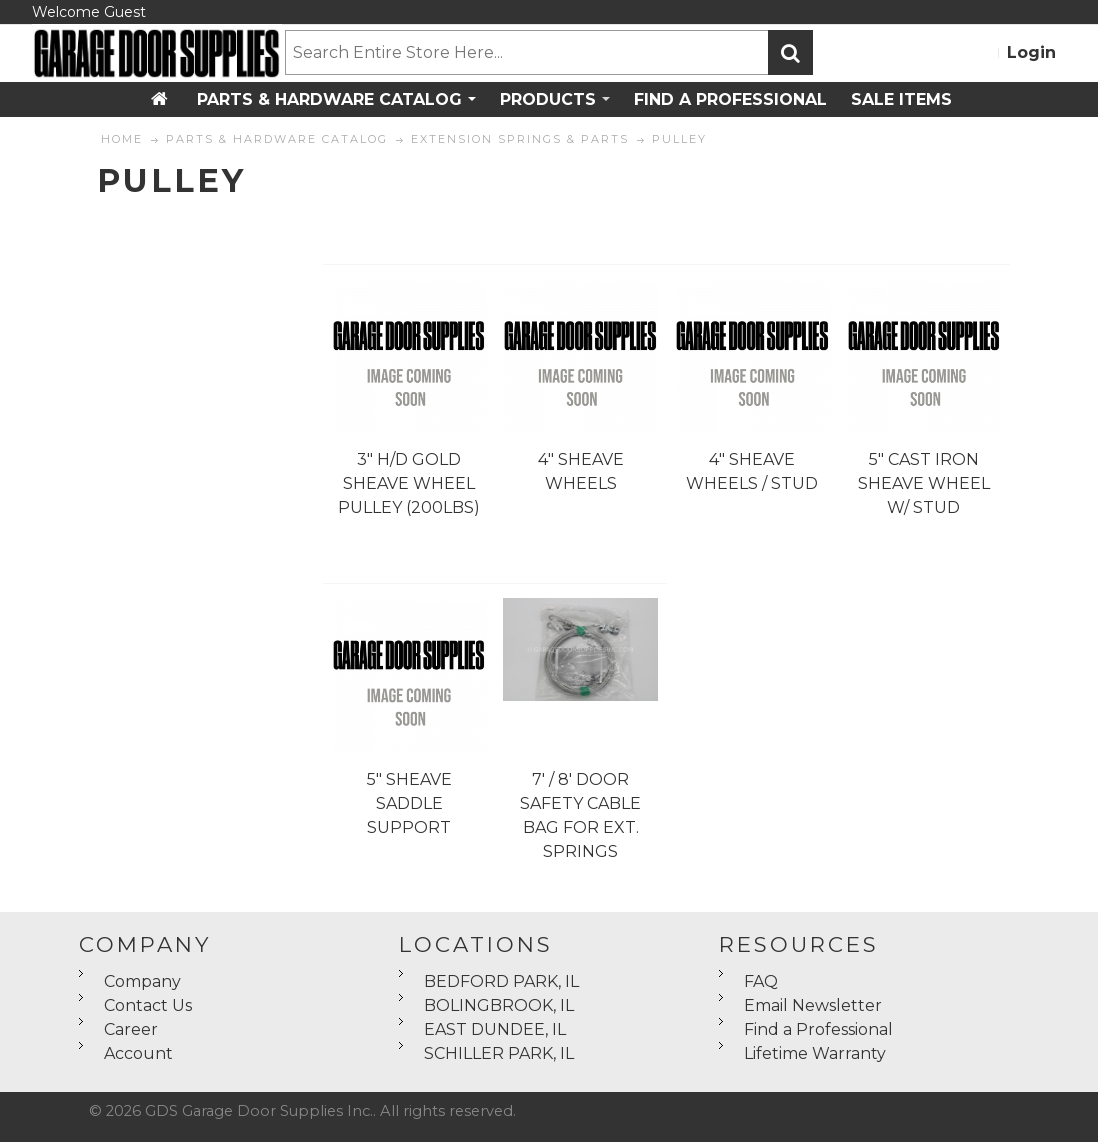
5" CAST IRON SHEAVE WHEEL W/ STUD (924, 483)
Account (138, 1053)
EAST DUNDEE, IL (495, 1029)
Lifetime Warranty (815, 1053)
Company (142, 981)
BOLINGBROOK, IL (499, 1005)
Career (131, 1029)
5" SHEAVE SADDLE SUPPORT (409, 803)
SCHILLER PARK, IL (499, 1053)
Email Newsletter (813, 1005)
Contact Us (148, 1005)
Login (1031, 52)
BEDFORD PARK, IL (501, 981)
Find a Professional (818, 1029)
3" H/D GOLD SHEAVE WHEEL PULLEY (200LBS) (409, 483)
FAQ (761, 981)
